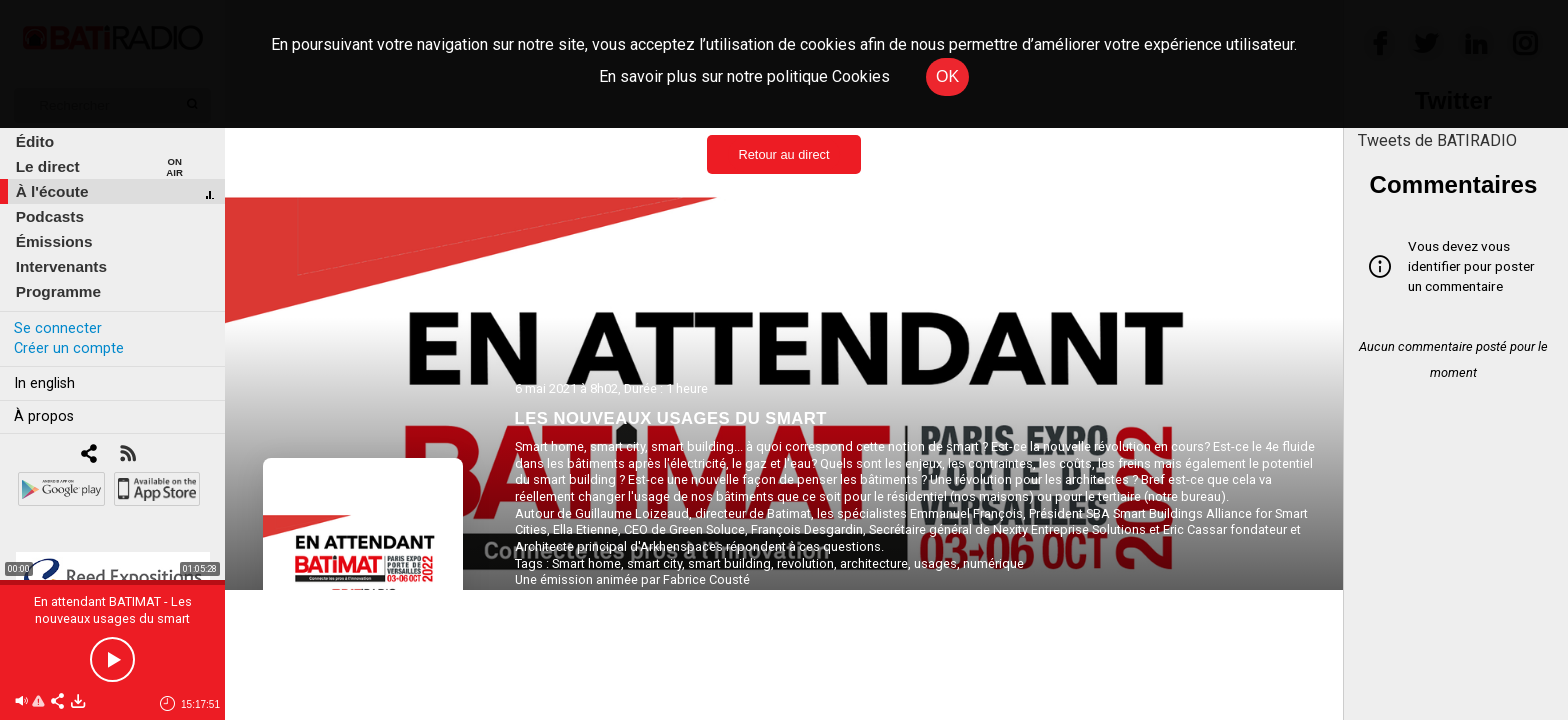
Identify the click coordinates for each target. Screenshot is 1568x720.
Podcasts (50, 216)
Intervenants (61, 266)
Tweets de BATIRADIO (1437, 140)
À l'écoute (52, 191)
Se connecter (58, 328)
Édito (35, 141)
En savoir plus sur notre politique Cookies (744, 76)
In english (44, 383)
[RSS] (127, 455)
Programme (58, 291)
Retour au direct (783, 154)
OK (947, 76)
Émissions (54, 241)
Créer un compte (69, 348)
